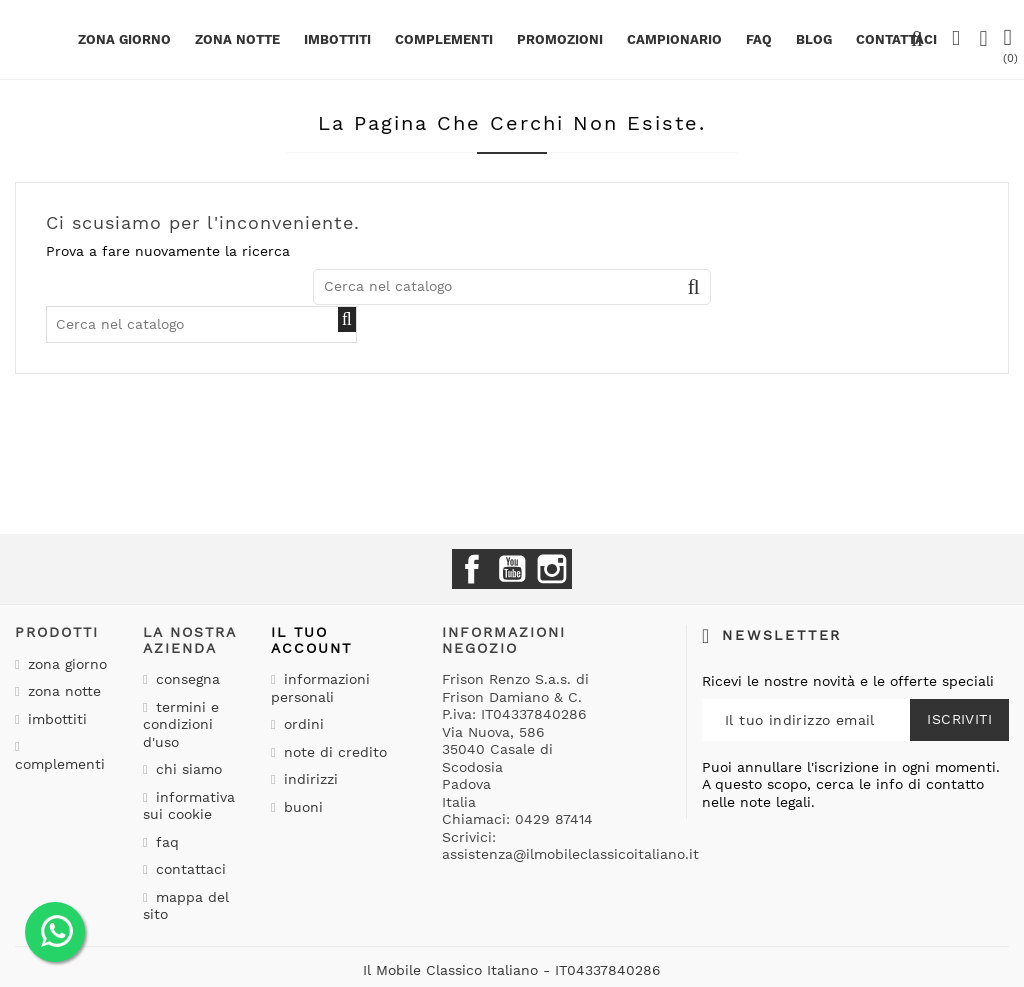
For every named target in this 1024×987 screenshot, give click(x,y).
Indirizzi (308, 779)
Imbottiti (337, 39)
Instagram (552, 569)
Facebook (472, 569)
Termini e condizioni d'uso (181, 724)
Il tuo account (311, 639)
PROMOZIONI (560, 39)
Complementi (444, 39)
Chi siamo (186, 769)
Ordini (301, 724)
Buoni (301, 807)
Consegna (185, 679)
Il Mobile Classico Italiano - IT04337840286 (512, 970)
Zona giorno (124, 39)
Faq (759, 39)
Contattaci (188, 869)
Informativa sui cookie (189, 806)
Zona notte (237, 39)
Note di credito (333, 752)
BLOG (814, 39)
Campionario (674, 39)
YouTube (512, 569)
